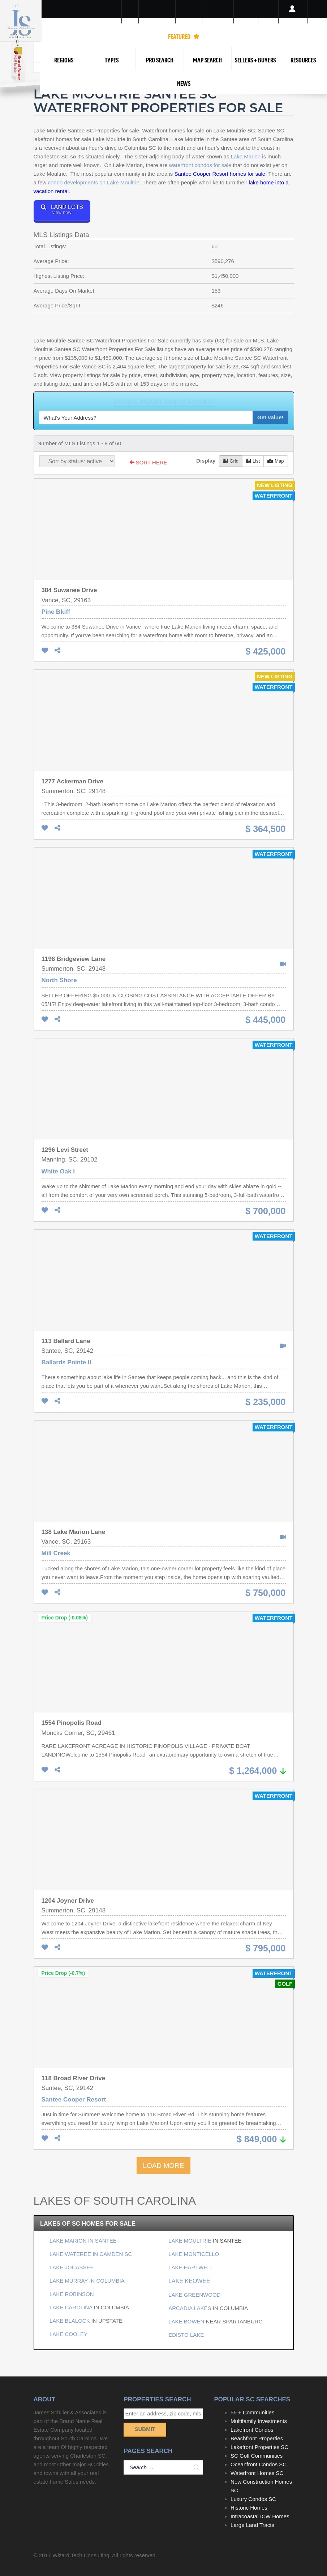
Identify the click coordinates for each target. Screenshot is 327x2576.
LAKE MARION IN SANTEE (83, 2241)
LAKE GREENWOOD (194, 2295)
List (253, 461)
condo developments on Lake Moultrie (94, 182)
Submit (144, 2429)
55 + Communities (252, 2412)
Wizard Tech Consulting (80, 2555)
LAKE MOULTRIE (190, 2241)
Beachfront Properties (257, 2438)
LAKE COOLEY (68, 2334)
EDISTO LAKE (186, 2335)
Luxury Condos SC (253, 2499)
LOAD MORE (163, 2165)
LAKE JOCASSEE (72, 2267)
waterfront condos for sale (200, 165)
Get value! (270, 417)
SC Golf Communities (257, 2456)
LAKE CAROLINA (71, 2307)
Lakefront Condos (252, 2430)
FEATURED (183, 36)
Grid (230, 461)
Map (275, 461)
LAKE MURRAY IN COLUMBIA (87, 2281)
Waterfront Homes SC (257, 2473)
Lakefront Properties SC (259, 2447)
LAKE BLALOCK (70, 2321)
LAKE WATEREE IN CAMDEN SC (91, 2254)
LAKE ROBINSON (72, 2294)
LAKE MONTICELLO (193, 2254)
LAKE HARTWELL (190, 2267)
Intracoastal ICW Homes (260, 2516)
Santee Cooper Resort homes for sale (219, 174)
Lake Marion (246, 156)
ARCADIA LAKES (189, 2308)
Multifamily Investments (259, 2421)
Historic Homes (249, 2508)
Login (293, 18)
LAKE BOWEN (186, 2321)
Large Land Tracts (252, 2525)
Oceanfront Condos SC (259, 2464)
